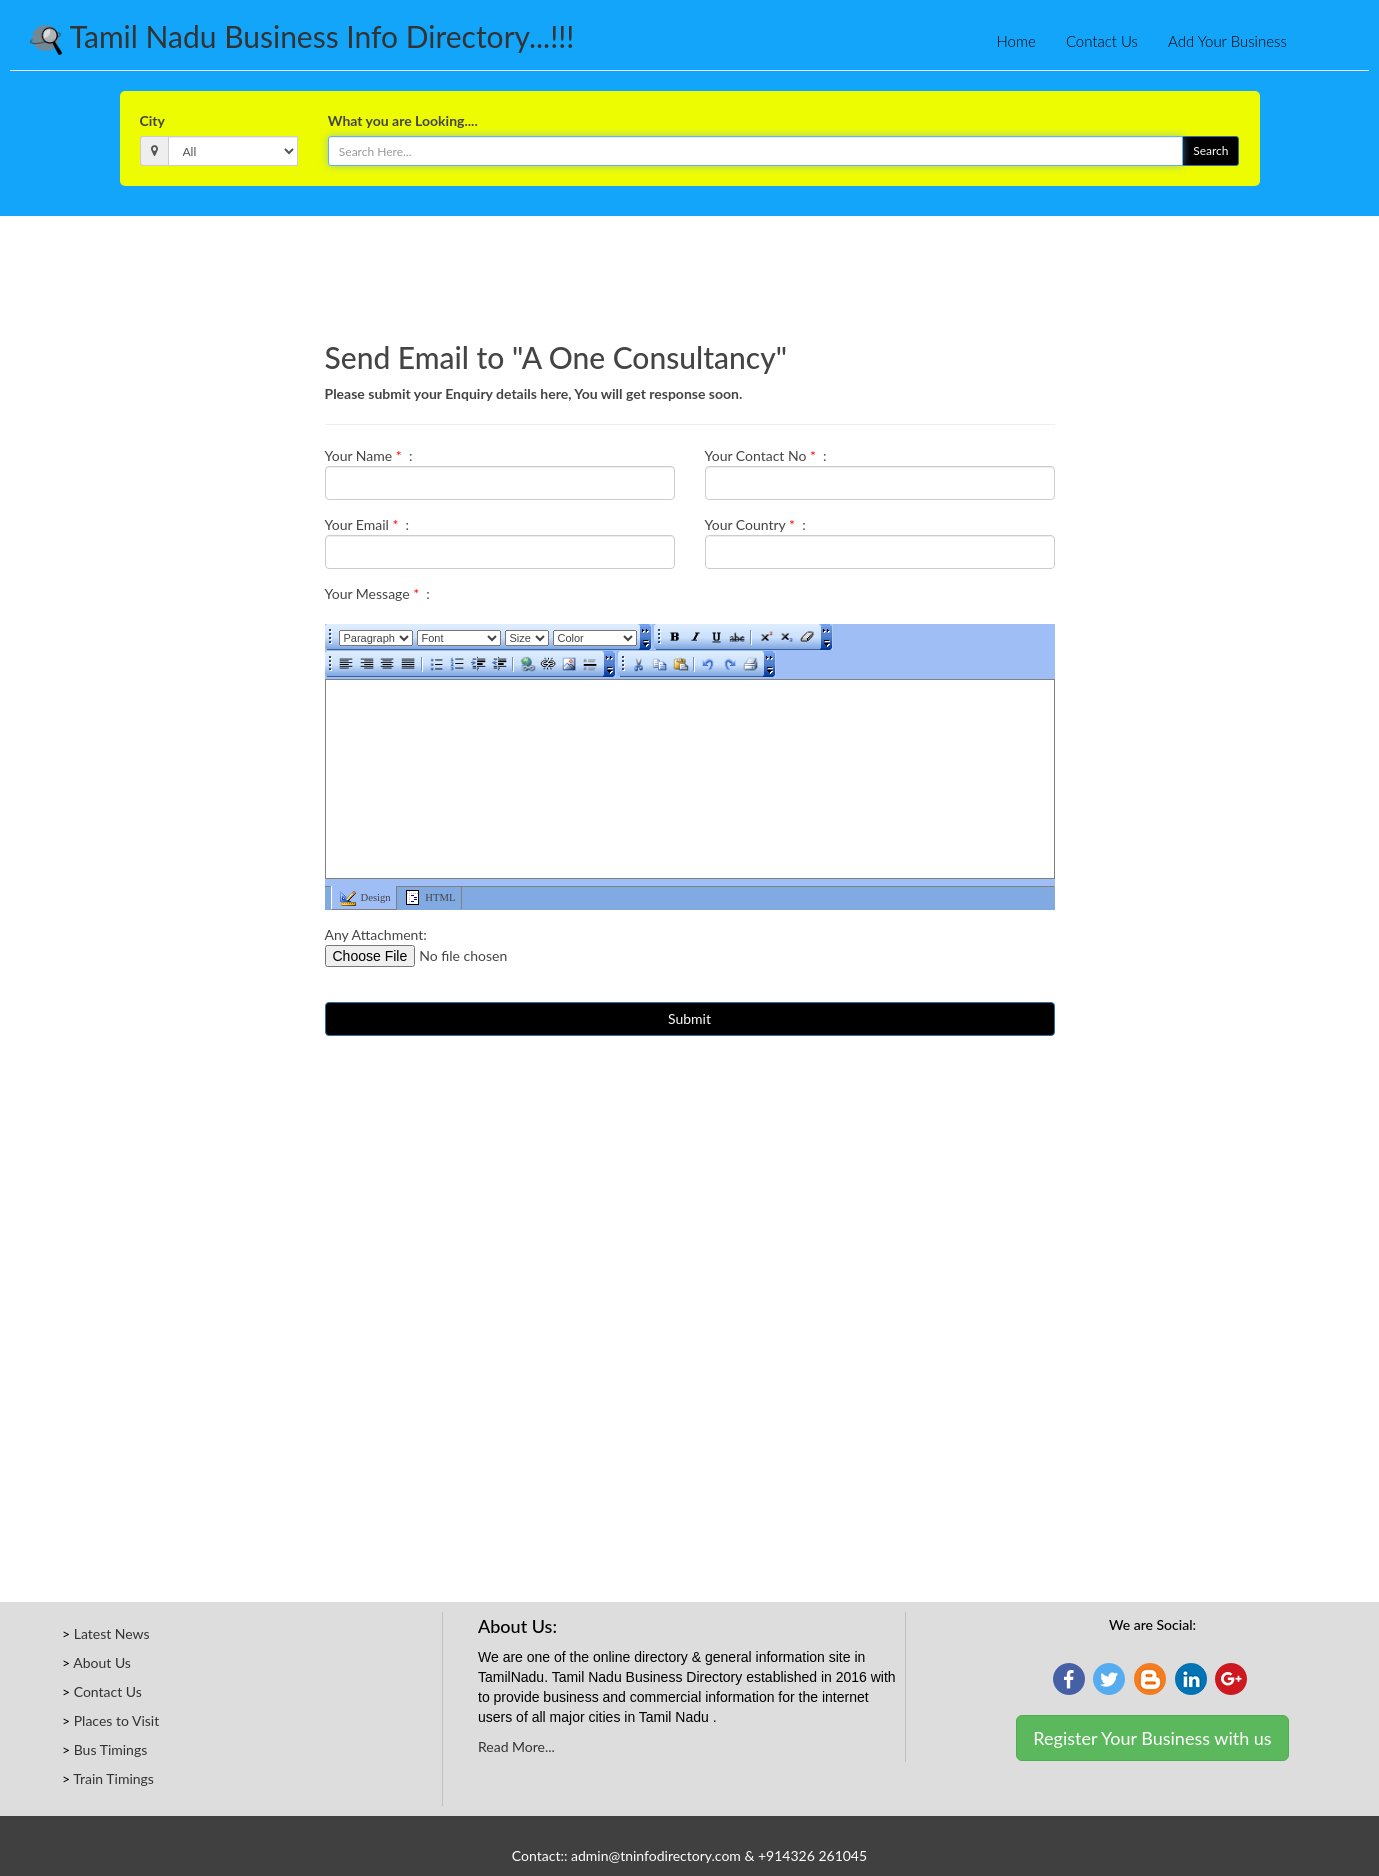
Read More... (516, 1746)
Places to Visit (117, 1720)
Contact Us (1102, 41)
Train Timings (113, 1778)
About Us (102, 1662)
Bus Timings (111, 1749)
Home (1016, 41)
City (152, 120)
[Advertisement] (690, 271)
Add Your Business (1227, 41)
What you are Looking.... (403, 120)
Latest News (112, 1633)
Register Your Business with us (1152, 1738)
